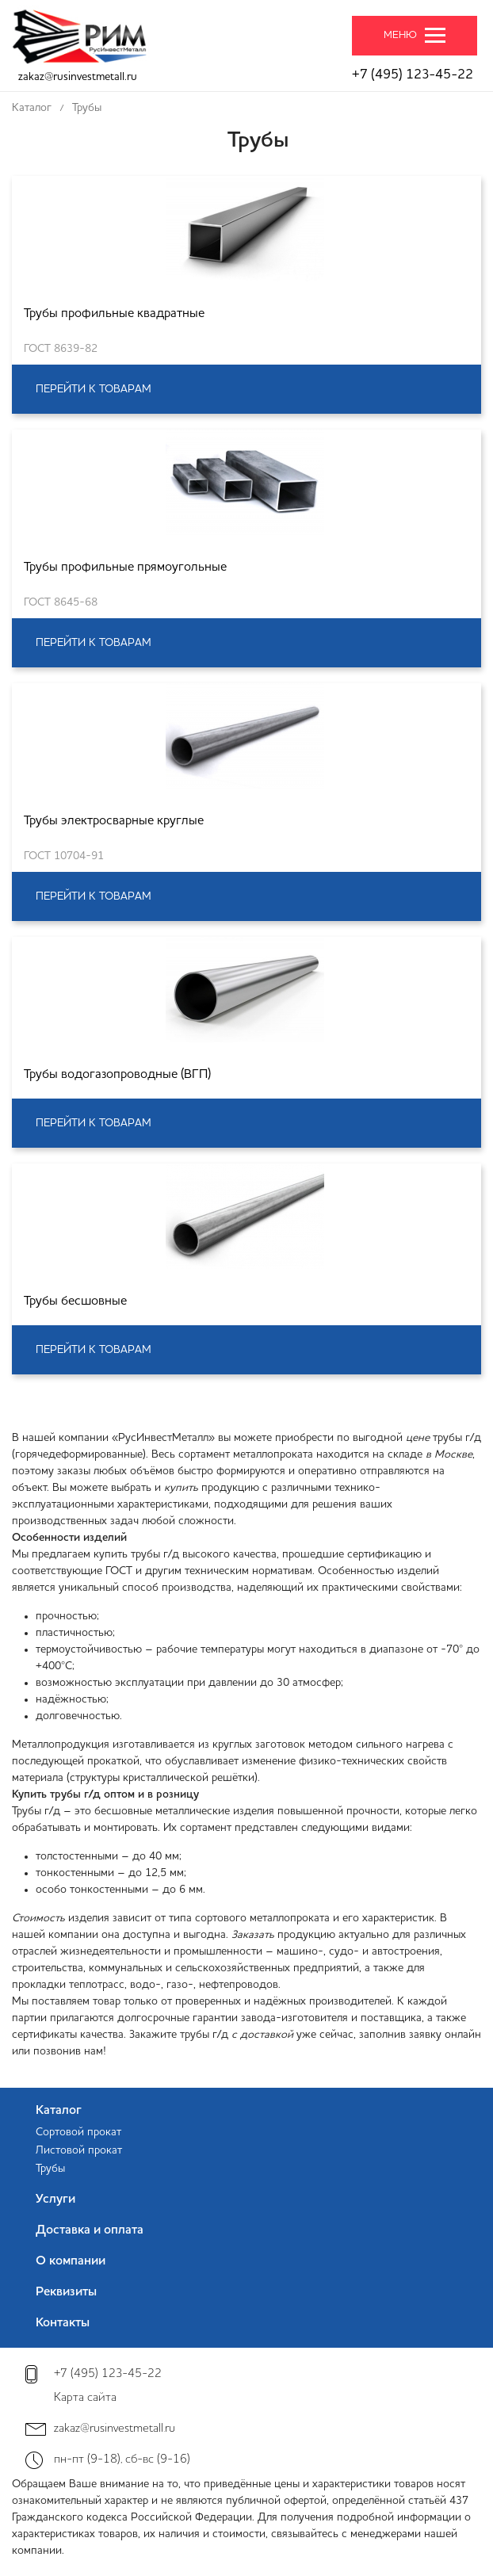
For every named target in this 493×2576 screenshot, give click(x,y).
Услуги (55, 2199)
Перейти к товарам (93, 389)
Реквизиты (66, 2292)
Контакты (63, 2323)
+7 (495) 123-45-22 (412, 75)
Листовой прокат (79, 2150)
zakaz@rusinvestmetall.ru (77, 76)
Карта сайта (85, 2398)
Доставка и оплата (89, 2230)
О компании (70, 2261)
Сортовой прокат (78, 2132)
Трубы (50, 2168)
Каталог (59, 2110)
